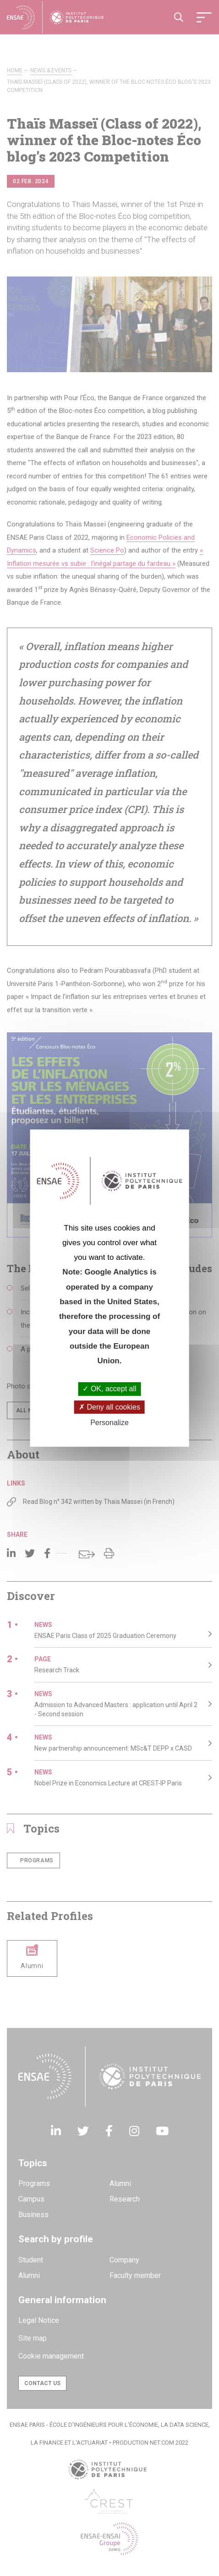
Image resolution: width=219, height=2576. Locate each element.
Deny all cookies (109, 1407)
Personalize (109, 1422)
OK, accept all (109, 1389)
